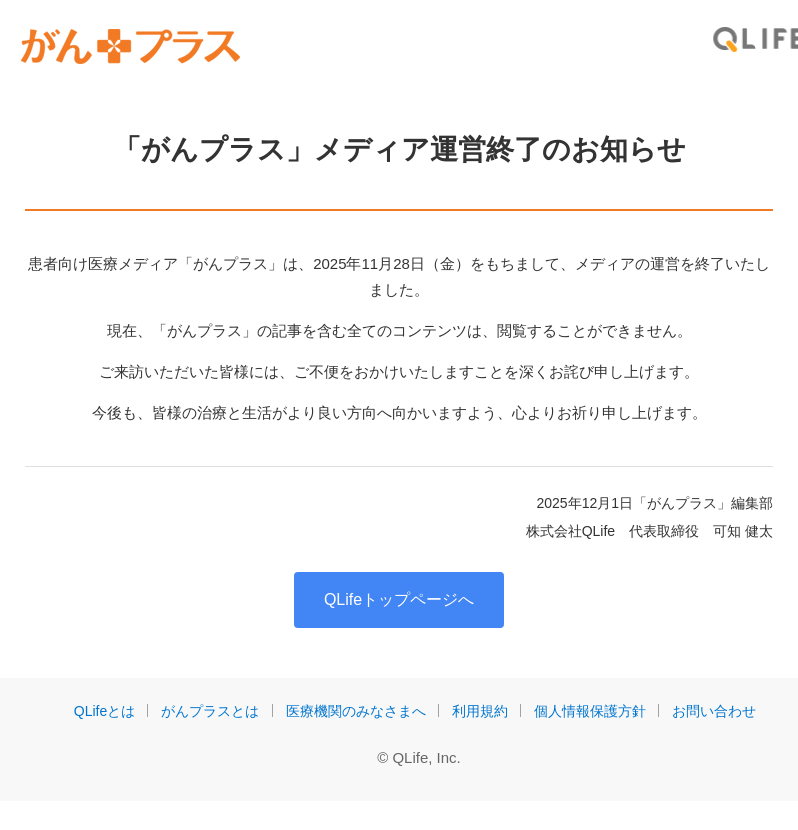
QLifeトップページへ (399, 599)
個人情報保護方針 (590, 711)
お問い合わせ (714, 711)
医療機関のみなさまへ (356, 711)
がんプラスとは (210, 711)
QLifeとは (104, 711)
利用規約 (480, 711)
